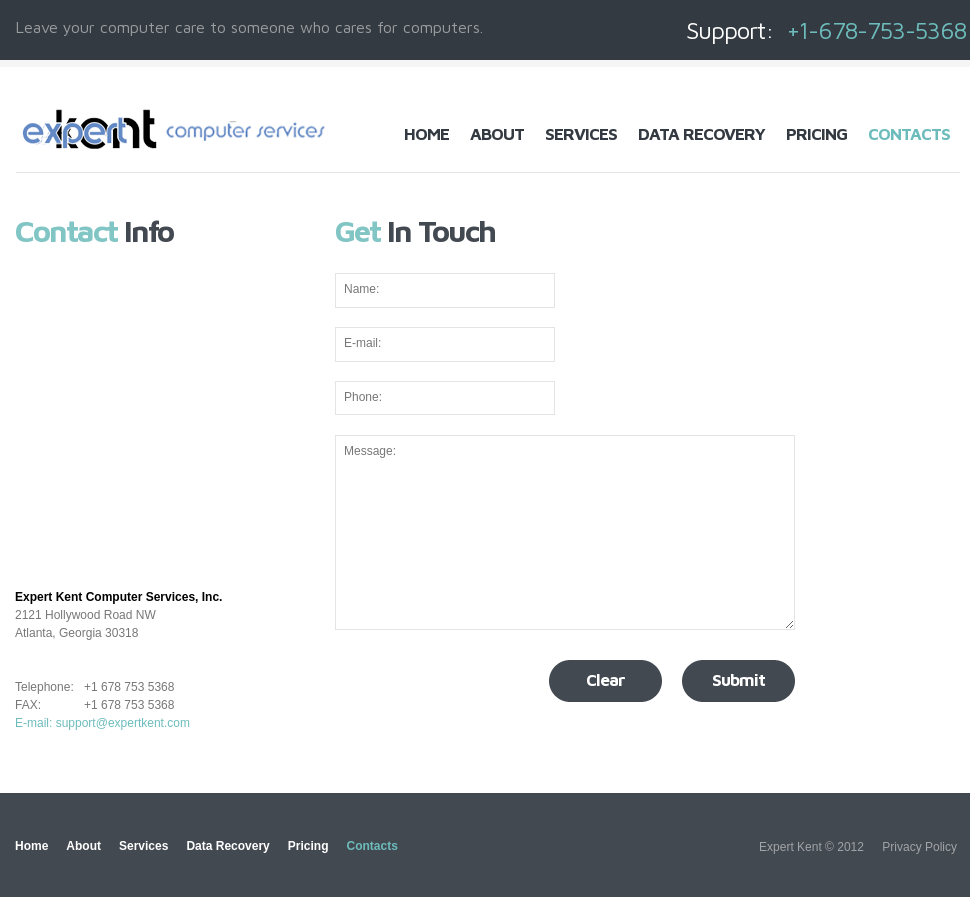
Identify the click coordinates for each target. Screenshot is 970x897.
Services (581, 134)
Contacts (909, 134)
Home (426, 134)
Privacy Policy (919, 847)
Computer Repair (176, 129)
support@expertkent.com (123, 723)
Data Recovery (701, 134)
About (497, 134)
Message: (565, 532)
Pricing (816, 134)
